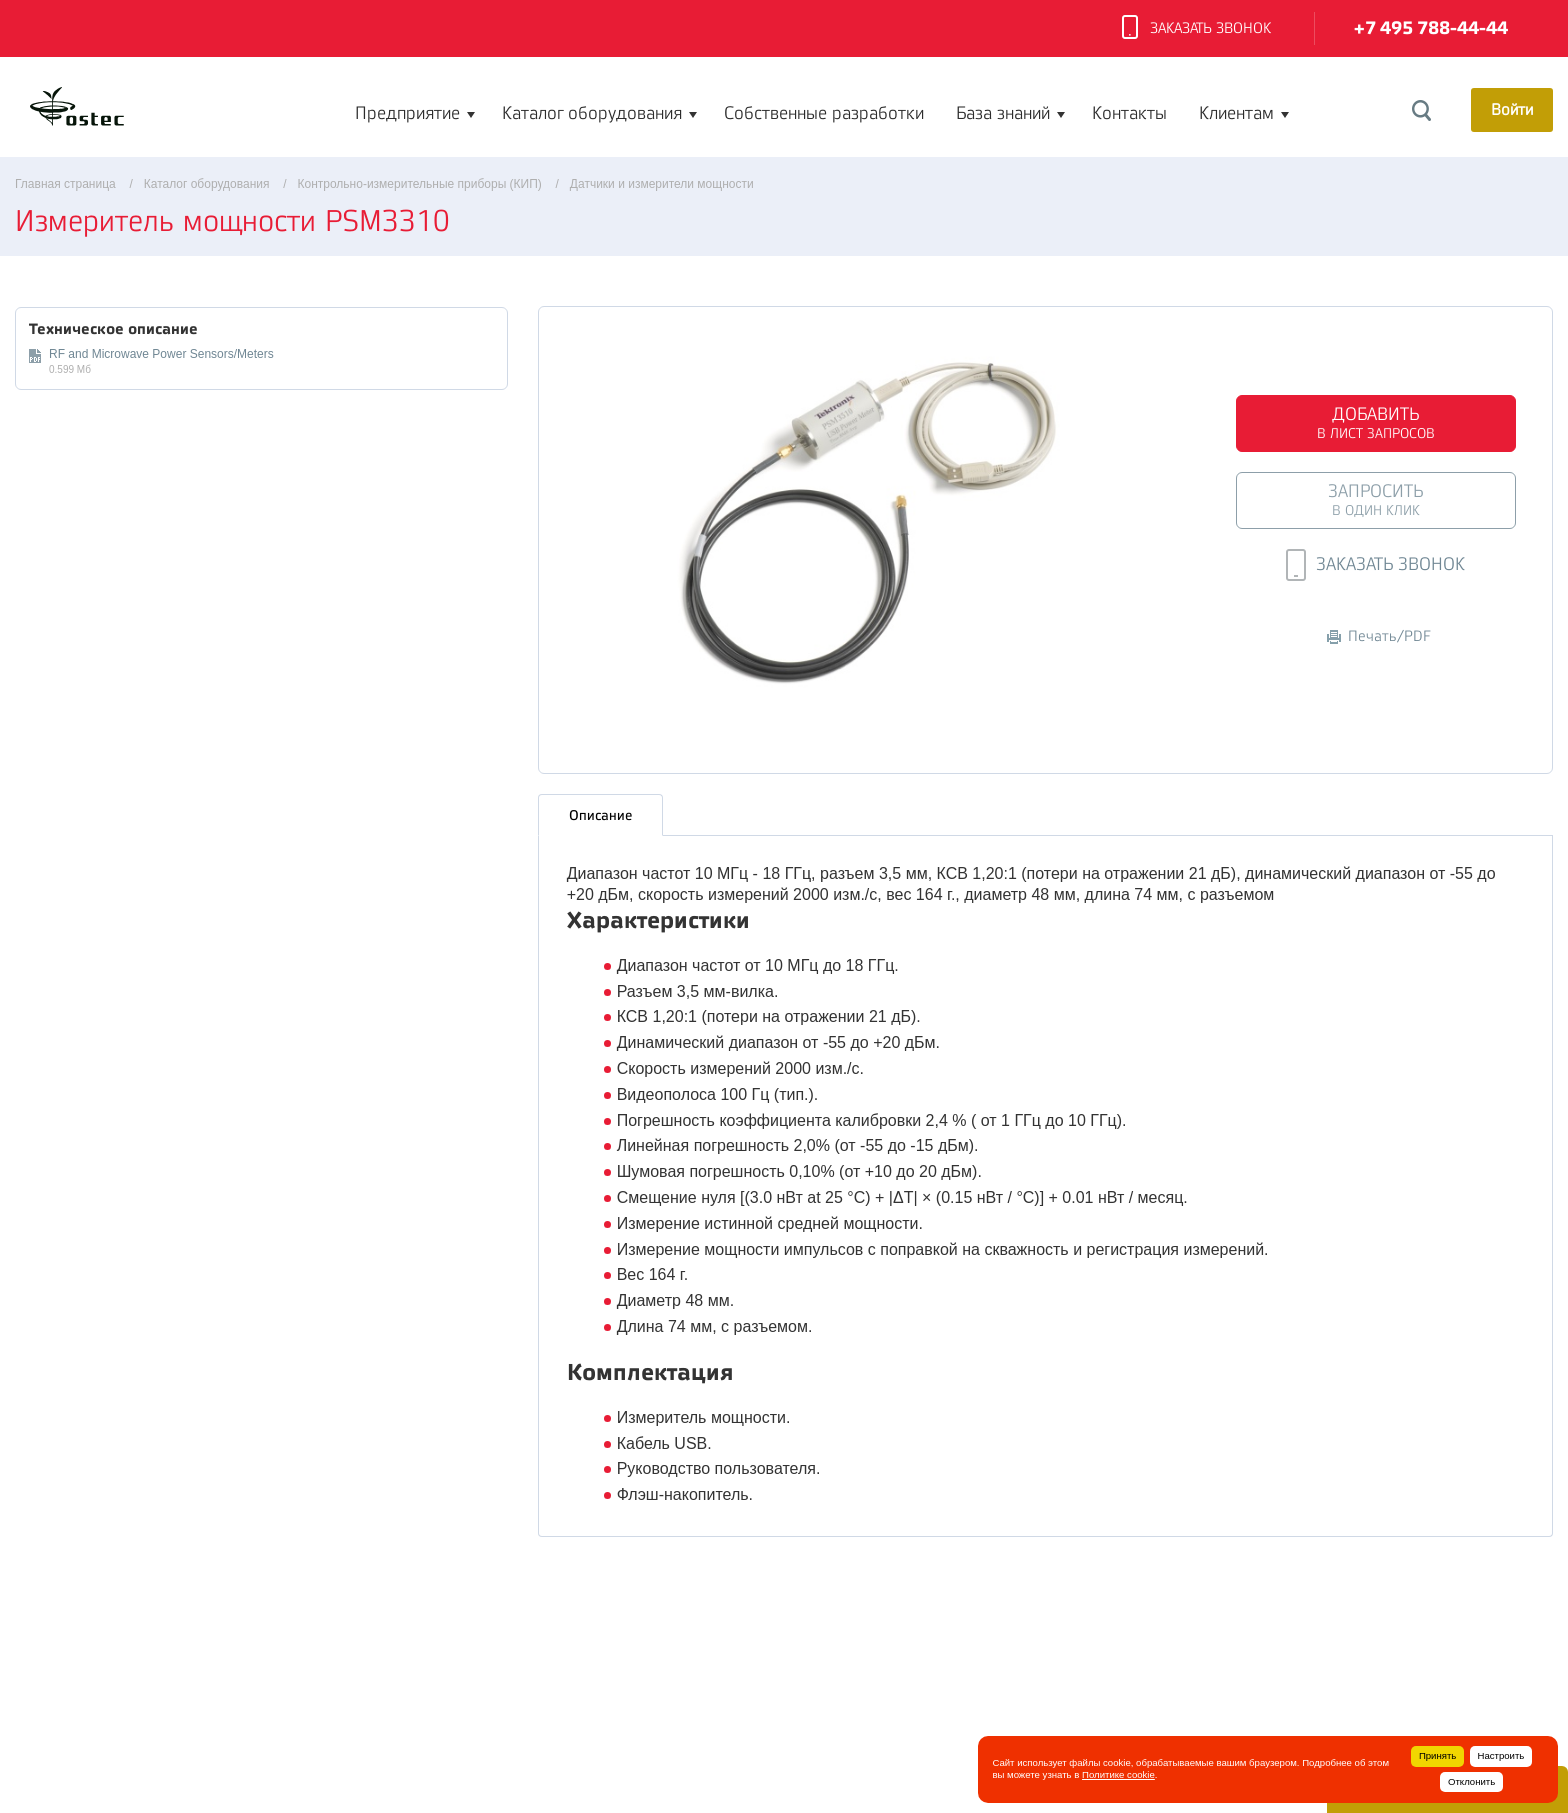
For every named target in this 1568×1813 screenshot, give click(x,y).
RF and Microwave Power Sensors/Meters (161, 354)
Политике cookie (1118, 1774)
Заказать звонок (1196, 29)
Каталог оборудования (592, 113)
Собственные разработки (824, 113)
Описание (600, 815)
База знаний (1003, 113)
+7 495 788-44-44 (1431, 28)
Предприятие (407, 113)
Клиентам (1236, 113)
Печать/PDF (1379, 636)
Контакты (1129, 113)
